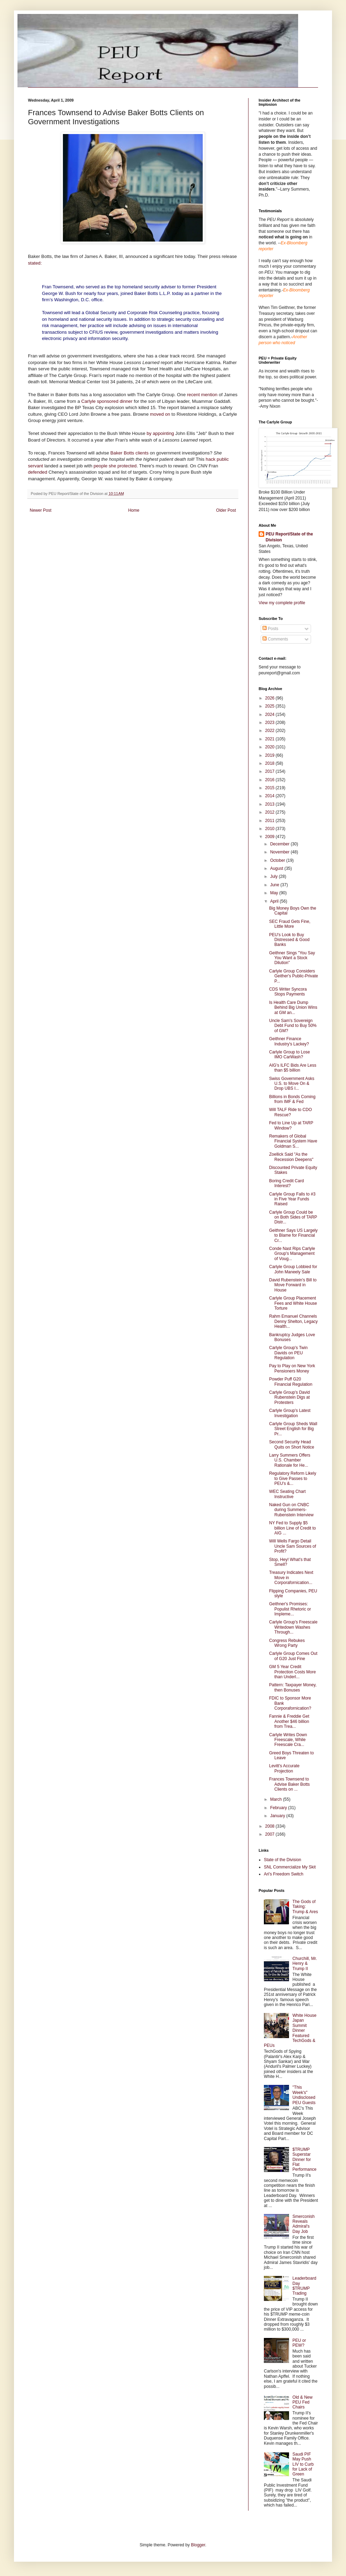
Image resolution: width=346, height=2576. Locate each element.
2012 (270, 812)
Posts (270, 628)
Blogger (198, 2544)
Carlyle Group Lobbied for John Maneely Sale (293, 1269)
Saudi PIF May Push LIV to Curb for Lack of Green (303, 2464)
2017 (270, 771)
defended (38, 472)
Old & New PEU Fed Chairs (302, 2402)
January (278, 1815)
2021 (270, 738)
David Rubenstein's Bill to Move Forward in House (293, 1285)
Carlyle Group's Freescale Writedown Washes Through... (293, 1627)
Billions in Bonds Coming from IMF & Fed (292, 1099)
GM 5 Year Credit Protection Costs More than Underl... (292, 1671)
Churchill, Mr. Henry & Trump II (305, 1963)
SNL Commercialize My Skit (290, 1867)
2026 (270, 698)
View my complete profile (282, 602)
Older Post (226, 510)
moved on (161, 414)
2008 (270, 1826)
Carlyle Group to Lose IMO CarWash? (289, 1054)
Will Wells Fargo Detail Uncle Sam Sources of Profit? (292, 1546)
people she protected (115, 465)
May (274, 892)
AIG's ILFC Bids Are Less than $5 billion (292, 1068)
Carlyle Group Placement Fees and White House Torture (293, 1303)
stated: (35, 263)
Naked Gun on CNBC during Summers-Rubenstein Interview (291, 1509)
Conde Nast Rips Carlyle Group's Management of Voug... (292, 1253)
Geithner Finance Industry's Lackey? (289, 1041)
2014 (270, 795)
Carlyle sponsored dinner (107, 401)
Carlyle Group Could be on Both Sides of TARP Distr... (293, 1217)
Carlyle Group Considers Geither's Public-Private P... (293, 976)
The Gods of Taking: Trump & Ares (305, 1906)
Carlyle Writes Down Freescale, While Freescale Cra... (288, 1739)
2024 (270, 714)
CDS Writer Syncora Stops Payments (288, 992)
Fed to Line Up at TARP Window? (291, 1125)
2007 (270, 1834)
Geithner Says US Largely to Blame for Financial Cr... (293, 1235)
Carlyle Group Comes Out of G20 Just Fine (293, 1656)
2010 (270, 828)
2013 (270, 804)
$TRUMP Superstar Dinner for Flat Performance (305, 2159)
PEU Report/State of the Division (289, 537)
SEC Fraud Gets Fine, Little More (289, 924)
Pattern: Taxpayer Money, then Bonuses (293, 1687)
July (274, 876)
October (278, 860)
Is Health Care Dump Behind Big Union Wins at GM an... (293, 1007)
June (275, 884)
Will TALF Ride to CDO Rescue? (290, 1112)
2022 (270, 730)
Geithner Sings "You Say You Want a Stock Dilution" (292, 957)
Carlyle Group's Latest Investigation (289, 1413)
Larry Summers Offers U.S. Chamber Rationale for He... (289, 1460)
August (277, 868)
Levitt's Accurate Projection (284, 1768)
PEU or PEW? (299, 2343)
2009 (270, 836)
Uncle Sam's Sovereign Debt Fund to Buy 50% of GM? (293, 1025)
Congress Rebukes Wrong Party (287, 1643)
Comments (275, 639)
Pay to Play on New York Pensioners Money (292, 1368)
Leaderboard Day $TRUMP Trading (304, 2286)
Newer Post (40, 510)
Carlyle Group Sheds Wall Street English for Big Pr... (293, 1428)
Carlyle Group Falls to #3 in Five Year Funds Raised (292, 1199)
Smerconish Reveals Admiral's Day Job (304, 2224)
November (280, 852)
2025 (270, 706)
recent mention (203, 394)
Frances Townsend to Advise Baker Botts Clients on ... (289, 1784)
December (280, 844)
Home (133, 510)
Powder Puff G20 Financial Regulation (290, 1381)
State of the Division (282, 1859)
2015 (270, 787)
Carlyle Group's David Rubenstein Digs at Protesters (289, 1397)
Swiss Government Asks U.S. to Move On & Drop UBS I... (291, 1083)
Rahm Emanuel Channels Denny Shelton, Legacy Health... (293, 1321)
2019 (270, 755)
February (279, 1807)
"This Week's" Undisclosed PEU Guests (304, 2095)
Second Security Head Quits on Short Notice (291, 1444)
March (276, 1799)
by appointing (160, 433)
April (275, 901)
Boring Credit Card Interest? (286, 1183)
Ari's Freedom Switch (283, 1874)
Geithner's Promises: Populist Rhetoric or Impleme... (290, 1608)
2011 (270, 820)
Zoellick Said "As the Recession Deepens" (291, 1157)
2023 (270, 722)
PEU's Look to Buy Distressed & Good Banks (289, 939)
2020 (270, 747)
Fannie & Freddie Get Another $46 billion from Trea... (289, 1721)
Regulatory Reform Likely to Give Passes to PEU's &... (292, 1478)
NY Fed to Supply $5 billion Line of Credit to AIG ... (292, 1527)
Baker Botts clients (130, 453)
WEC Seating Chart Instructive (287, 1494)
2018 (270, 763)
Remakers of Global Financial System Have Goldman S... (293, 1141)
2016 (270, 779)
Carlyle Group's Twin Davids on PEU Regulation (288, 1352)
